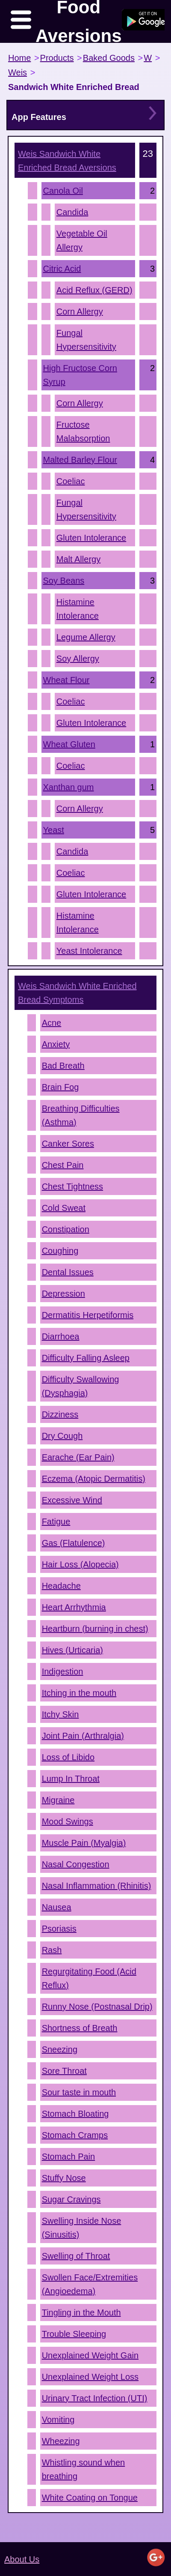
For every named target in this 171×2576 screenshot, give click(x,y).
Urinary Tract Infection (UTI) (94, 2398)
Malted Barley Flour (80, 459)
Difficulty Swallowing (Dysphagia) (80, 1386)
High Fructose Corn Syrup (80, 374)
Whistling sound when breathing (83, 2469)
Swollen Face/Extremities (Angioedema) (90, 2284)
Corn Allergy (79, 311)
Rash (52, 1950)
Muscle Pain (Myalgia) (84, 1843)
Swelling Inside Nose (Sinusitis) (81, 2227)
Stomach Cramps (75, 2135)
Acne (52, 1022)
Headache (61, 1586)
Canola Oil (63, 190)
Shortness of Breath (80, 2028)
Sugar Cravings (71, 2199)
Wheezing (61, 2441)
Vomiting (58, 2419)
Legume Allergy (85, 637)
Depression (63, 1293)
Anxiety (56, 1044)
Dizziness (60, 1414)
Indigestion (62, 1671)
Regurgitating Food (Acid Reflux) (89, 1978)
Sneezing (59, 2049)
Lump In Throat (71, 1778)
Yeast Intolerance (89, 951)
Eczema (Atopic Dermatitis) (93, 1478)
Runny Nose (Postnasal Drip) (97, 2006)
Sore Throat (64, 2071)
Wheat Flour (66, 680)
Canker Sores (68, 1143)
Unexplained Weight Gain (90, 2355)
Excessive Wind (72, 1500)
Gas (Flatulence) (73, 1543)
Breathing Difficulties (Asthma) (81, 1115)
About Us (21, 2559)
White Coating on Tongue (90, 2497)
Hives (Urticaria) (72, 1650)
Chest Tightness (72, 1186)
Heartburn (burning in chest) (95, 1628)
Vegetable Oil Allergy (81, 240)
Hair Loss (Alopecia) (80, 1564)
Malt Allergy (78, 559)
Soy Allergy (77, 658)
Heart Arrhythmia (74, 1607)
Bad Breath (63, 1065)
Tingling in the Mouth (81, 2312)
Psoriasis (59, 1928)
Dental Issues (68, 1272)
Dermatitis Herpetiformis (87, 1315)
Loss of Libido (68, 1757)
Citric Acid (62, 268)
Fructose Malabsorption (83, 431)
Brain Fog (60, 1087)
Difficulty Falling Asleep (86, 1358)
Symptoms (77, 992)
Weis (17, 72)
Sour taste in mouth (79, 2092)
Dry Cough (62, 1436)
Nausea (56, 1907)
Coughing (60, 1250)
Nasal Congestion (75, 1864)
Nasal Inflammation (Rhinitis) (96, 1885)
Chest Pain (63, 1165)
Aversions (67, 160)
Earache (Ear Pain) (78, 1457)
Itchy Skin (60, 1714)
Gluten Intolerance (91, 537)
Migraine (58, 1800)
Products (57, 58)
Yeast (53, 830)
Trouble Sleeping (74, 2334)
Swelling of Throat (76, 2256)
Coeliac (70, 481)
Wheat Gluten (69, 744)
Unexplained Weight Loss (90, 2376)
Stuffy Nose (64, 2178)
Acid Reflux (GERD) (94, 290)
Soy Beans (64, 580)
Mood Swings (67, 1821)
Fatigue (56, 1521)
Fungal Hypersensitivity (86, 339)
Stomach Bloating (75, 2113)
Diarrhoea (61, 1336)
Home (19, 58)
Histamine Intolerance (77, 608)
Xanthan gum (68, 787)
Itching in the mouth (79, 1693)
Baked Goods (109, 58)
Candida (72, 212)
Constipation (65, 1229)
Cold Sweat (64, 1208)
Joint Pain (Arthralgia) (83, 1735)
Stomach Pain (68, 2156)
